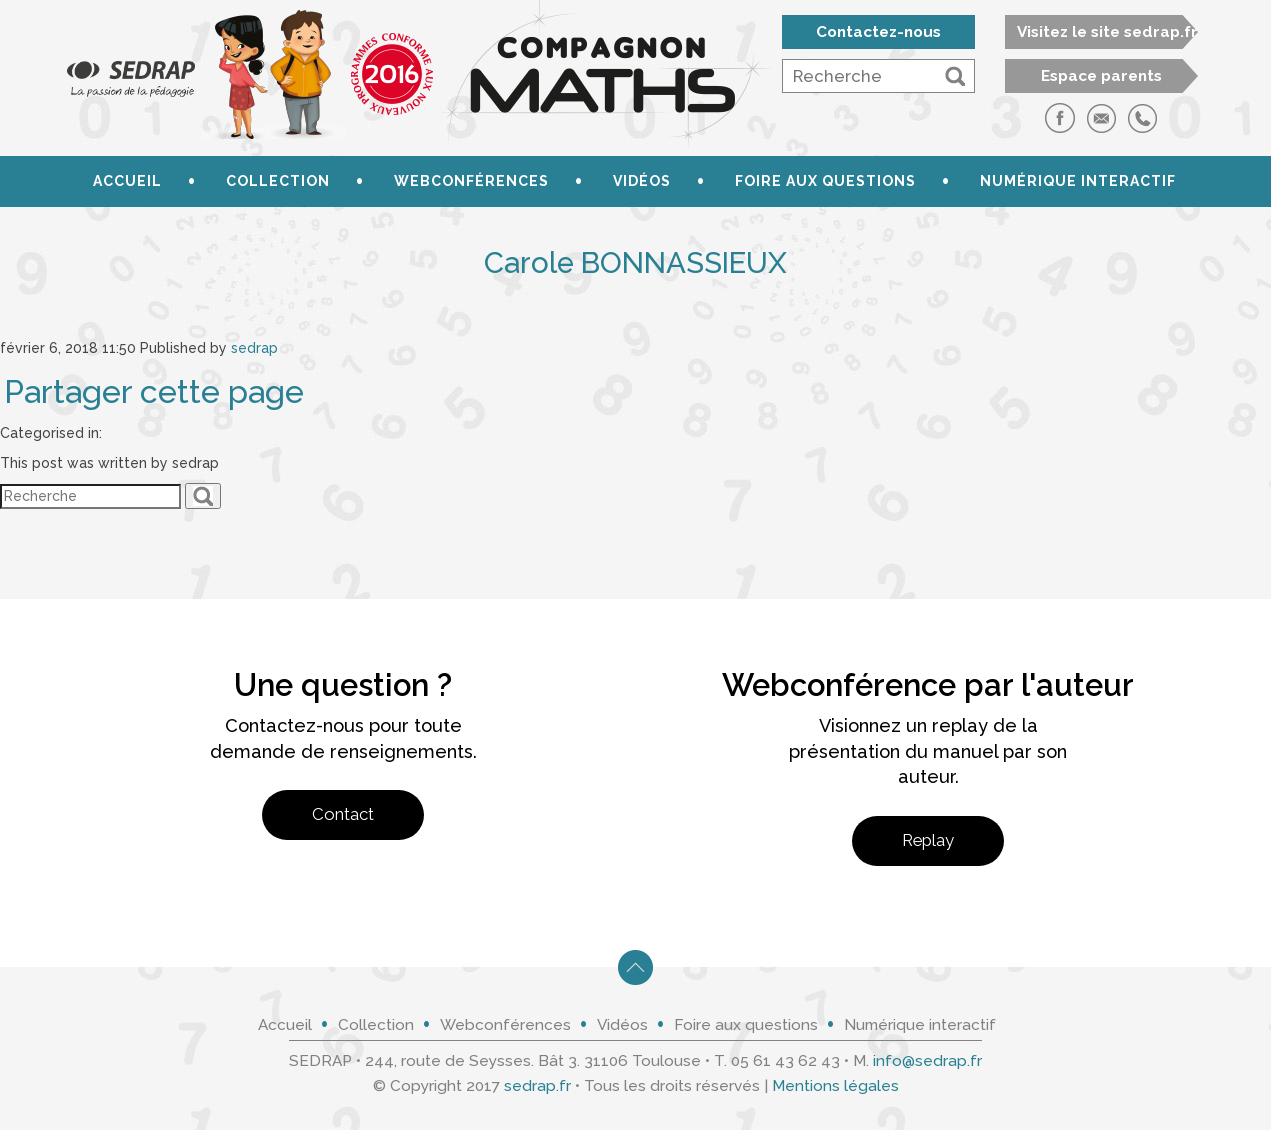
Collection (278, 181)
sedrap (254, 348)
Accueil (127, 181)
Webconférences (471, 181)
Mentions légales (835, 1086)
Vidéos (642, 181)
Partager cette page (154, 392)
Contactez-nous (878, 32)
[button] (955, 76)
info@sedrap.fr (927, 1061)
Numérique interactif (1078, 181)
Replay (928, 840)
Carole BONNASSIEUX (635, 262)
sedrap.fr (537, 1086)
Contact (343, 814)
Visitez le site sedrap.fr (1107, 32)
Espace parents (1101, 76)
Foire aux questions (825, 181)
